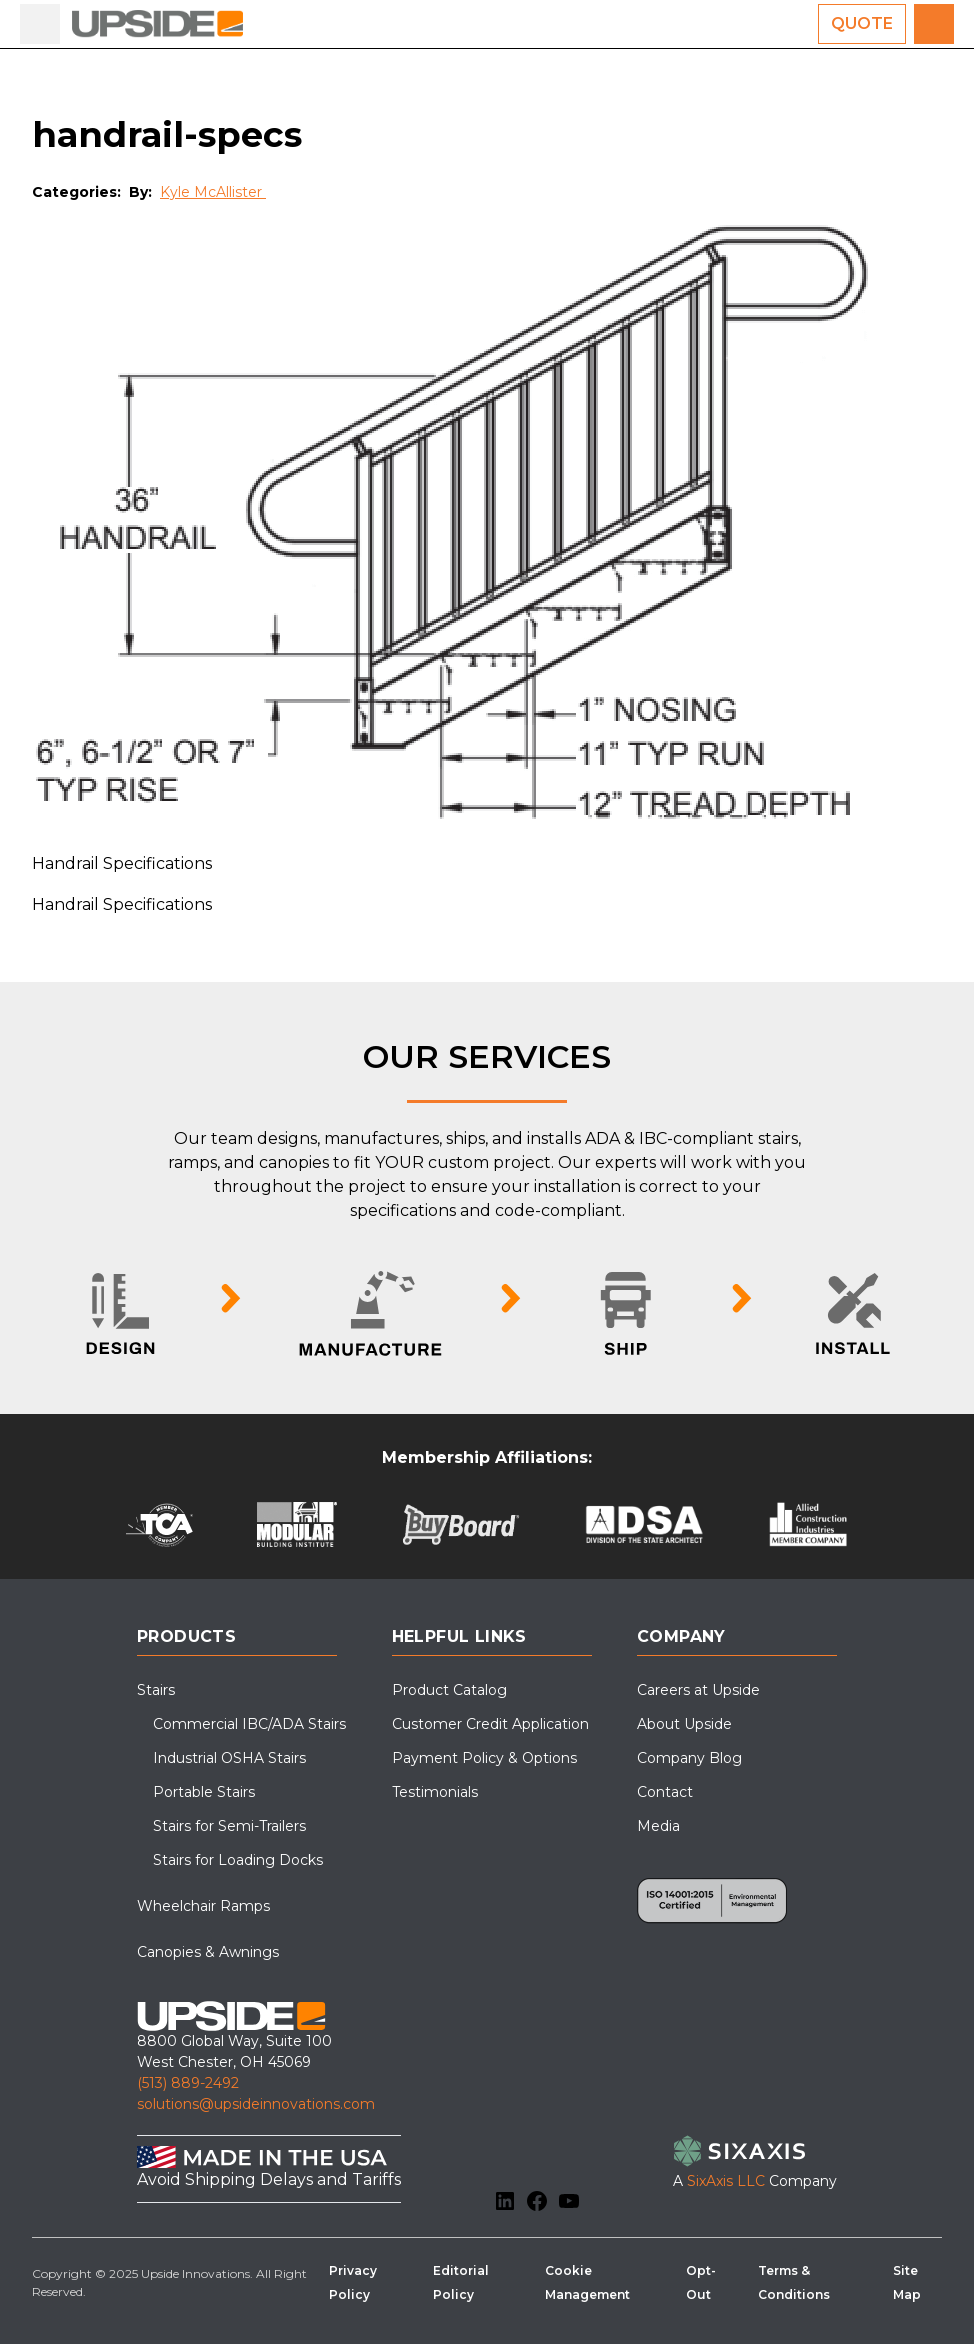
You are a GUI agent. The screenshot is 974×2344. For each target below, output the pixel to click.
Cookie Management (587, 2282)
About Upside (684, 1724)
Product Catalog (449, 1690)
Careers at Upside (698, 1690)
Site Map (907, 2282)
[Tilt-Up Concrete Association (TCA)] (159, 1524)
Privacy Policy (353, 2282)
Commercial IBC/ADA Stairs (249, 1724)
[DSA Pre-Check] (644, 1524)
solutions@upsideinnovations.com (256, 2104)
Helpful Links (459, 1636)
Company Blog (689, 1758)
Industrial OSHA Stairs (229, 1758)
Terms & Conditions (794, 2282)
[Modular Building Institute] (297, 1524)
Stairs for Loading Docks (238, 1860)
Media (658, 1826)
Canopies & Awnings (208, 1952)
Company (681, 1636)
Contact (665, 1792)
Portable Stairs (204, 1792)
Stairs (156, 1690)
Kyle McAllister (213, 192)
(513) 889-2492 (188, 2083)
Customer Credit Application (490, 1724)
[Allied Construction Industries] (808, 1524)
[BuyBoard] (460, 1524)
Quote (862, 23)
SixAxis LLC (726, 2181)
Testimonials (435, 1792)
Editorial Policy (461, 2282)
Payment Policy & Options (484, 1758)
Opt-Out (701, 2282)
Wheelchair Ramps (203, 1906)
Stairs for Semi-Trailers (229, 1826)
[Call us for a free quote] (934, 24)
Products (186, 1636)
